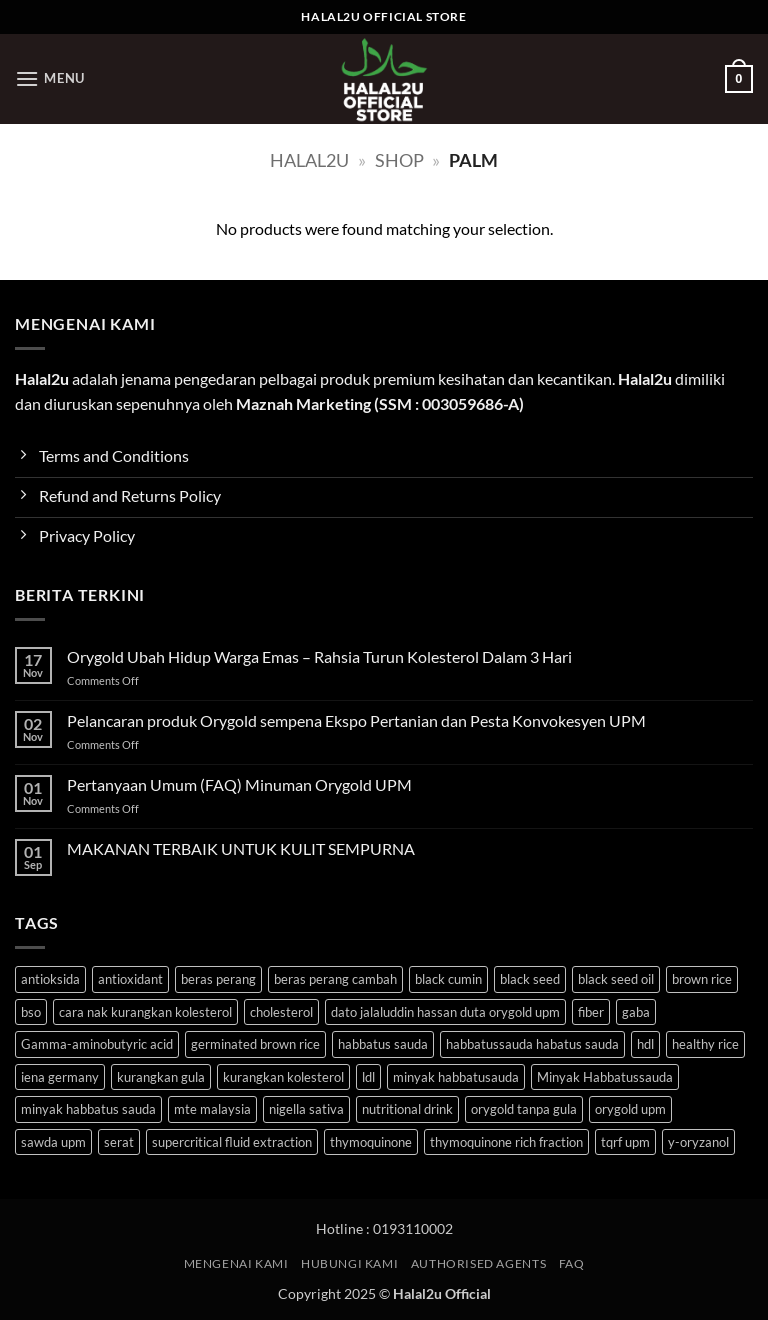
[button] (50, 78)
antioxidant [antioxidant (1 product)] (130, 979)
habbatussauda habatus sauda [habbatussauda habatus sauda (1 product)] (532, 1044)
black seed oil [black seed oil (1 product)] (616, 979)
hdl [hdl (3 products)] (645, 1044)
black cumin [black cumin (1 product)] (448, 979)
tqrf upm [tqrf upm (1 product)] (625, 1142)
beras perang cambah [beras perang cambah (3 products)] (335, 979)
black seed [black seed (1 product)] (530, 979)
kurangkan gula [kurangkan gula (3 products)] (161, 1077)
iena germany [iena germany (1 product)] (60, 1077)
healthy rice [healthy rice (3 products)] (705, 1044)
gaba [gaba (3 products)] (636, 1012)
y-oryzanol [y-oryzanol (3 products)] (698, 1142)
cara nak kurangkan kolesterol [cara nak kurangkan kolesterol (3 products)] (145, 1012)
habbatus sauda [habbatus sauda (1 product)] (383, 1044)
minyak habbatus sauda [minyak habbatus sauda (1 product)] (88, 1109)
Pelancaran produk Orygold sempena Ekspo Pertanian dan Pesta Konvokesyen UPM (356, 720)
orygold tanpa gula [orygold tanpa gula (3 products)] (524, 1109)
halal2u (309, 160)
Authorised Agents (478, 1263)
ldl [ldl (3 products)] (368, 1077)
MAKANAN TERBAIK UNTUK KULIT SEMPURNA (241, 848)
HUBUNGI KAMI (349, 1263)
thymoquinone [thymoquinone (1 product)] (371, 1142)
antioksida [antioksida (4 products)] (50, 979)
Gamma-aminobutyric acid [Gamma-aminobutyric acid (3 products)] (97, 1044)
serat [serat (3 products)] (119, 1142)
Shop (399, 160)
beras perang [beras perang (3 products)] (218, 979)
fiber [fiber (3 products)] (591, 1012)
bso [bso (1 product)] (31, 1012)
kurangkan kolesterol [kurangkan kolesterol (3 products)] (283, 1077)
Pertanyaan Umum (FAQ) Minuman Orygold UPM (239, 784)
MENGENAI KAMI (236, 1263)
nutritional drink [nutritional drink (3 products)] (407, 1109)
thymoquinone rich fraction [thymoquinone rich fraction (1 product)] (506, 1142)
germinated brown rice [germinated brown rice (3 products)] (255, 1044)
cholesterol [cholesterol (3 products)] (281, 1012)
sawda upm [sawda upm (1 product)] (53, 1142)
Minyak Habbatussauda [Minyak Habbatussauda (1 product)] (605, 1077)
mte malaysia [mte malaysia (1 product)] (212, 1109)
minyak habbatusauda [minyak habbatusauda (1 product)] (456, 1077)
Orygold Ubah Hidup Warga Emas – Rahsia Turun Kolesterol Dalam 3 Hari (319, 656)
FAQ (572, 1263)
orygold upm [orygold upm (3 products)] (630, 1109)
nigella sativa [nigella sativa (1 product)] (306, 1109)
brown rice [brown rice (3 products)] (702, 979)
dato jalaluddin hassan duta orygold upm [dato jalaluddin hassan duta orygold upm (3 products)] (445, 1012)
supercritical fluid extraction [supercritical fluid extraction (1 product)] (232, 1142)
